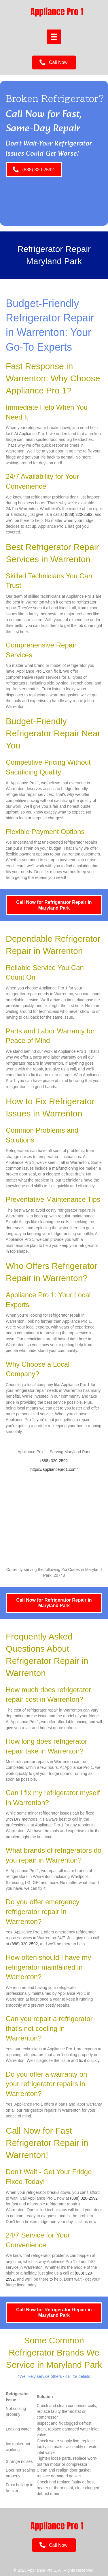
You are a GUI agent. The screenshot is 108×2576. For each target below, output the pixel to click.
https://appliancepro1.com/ (53, 1469)
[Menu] (54, 37)
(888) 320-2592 (78, 514)
